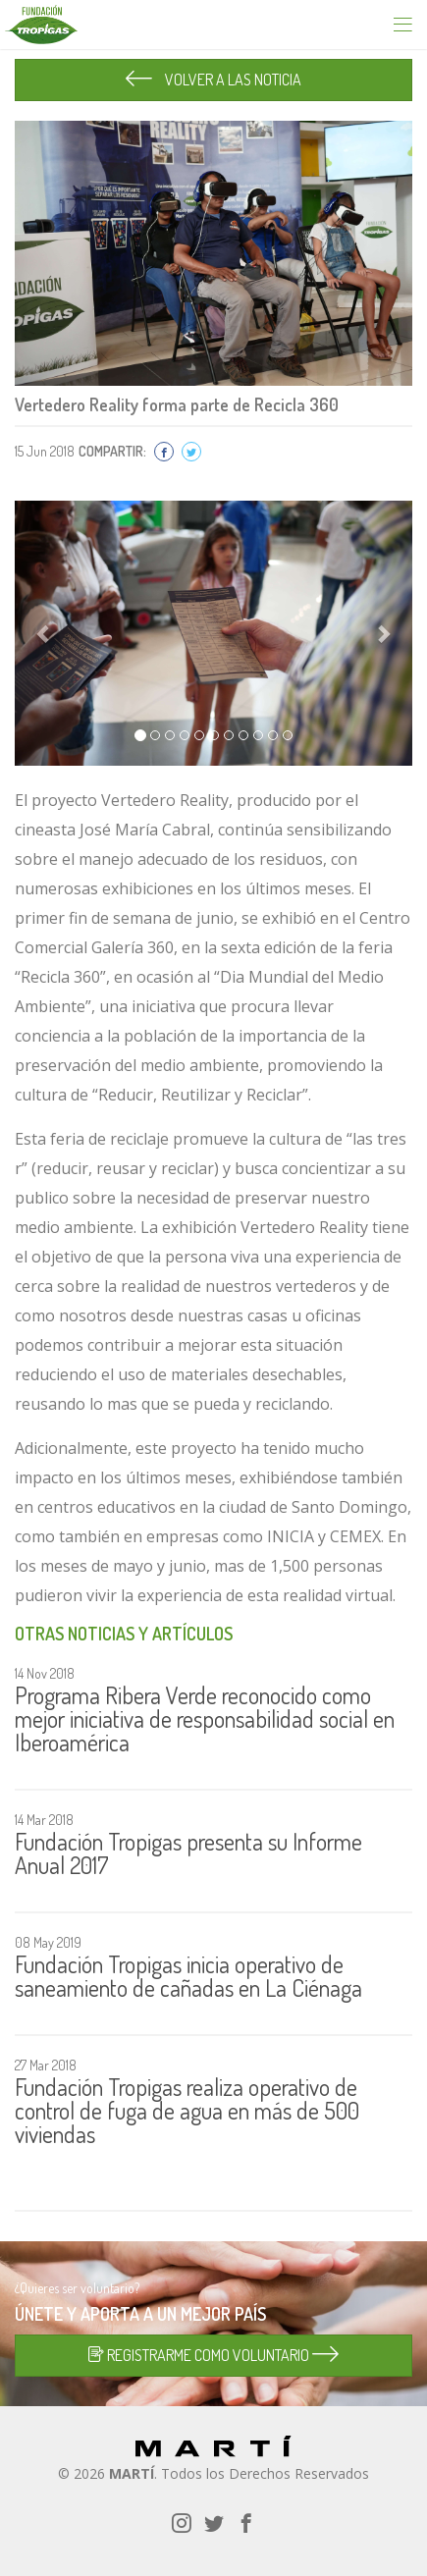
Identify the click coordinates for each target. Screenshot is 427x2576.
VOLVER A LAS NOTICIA (213, 79)
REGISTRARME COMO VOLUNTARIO (213, 2355)
